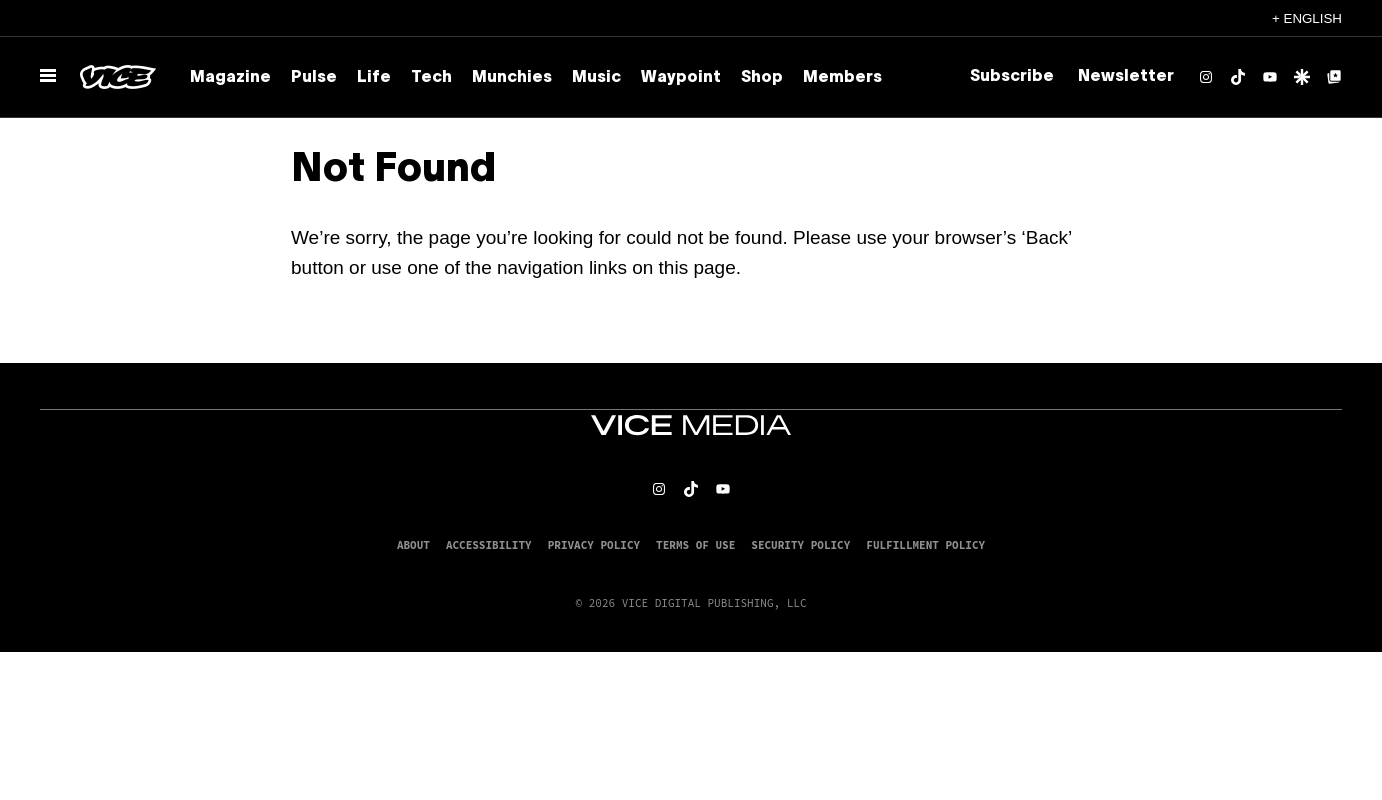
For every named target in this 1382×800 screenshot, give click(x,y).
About (413, 545)
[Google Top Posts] (1334, 77)
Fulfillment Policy (925, 545)
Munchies (512, 78)
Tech (431, 78)
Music (596, 78)
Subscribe (1012, 77)
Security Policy (800, 545)
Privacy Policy (594, 545)
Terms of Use (695, 545)
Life (374, 78)
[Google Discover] (1302, 77)
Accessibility (489, 545)
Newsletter (1126, 77)
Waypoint (681, 78)
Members (842, 78)
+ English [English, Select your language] (1307, 18)
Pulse (314, 78)
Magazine (230, 78)
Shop (762, 78)
